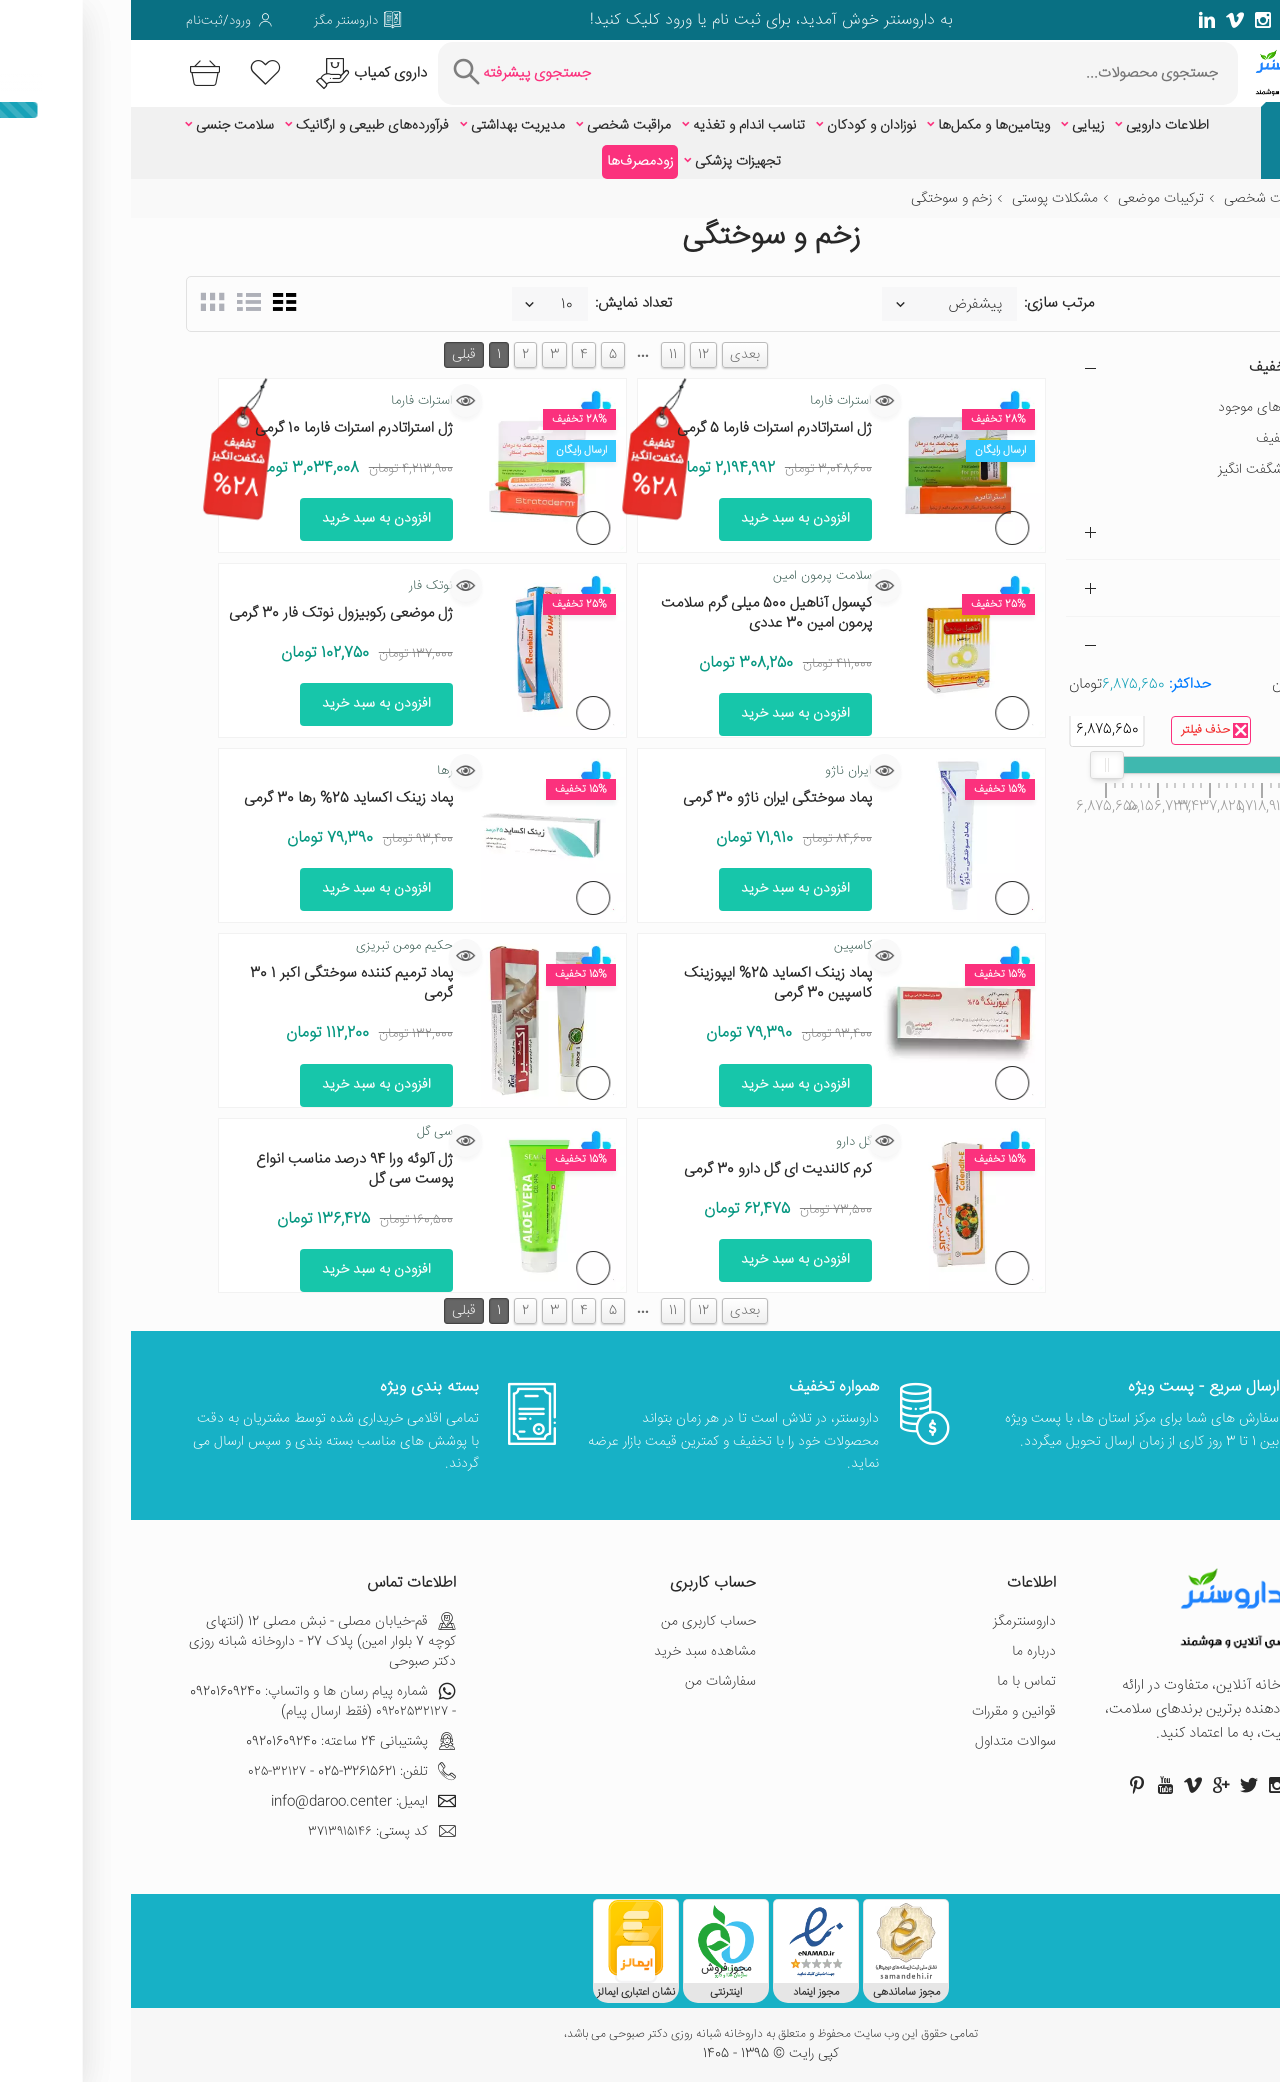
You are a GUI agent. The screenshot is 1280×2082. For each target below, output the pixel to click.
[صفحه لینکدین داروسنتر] (1076, 20)
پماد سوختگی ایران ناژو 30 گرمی (646, 798)
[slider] (1184, 765)
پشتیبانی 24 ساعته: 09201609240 (220, 1742)
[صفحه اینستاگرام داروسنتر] (1146, 1785)
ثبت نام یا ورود (579, 20)
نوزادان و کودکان (740, 126)
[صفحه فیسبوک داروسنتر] (1216, 20)
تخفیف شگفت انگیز (1141, 470)
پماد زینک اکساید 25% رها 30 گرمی (217, 798)
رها (314, 771)
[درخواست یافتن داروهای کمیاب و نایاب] (237, 73)
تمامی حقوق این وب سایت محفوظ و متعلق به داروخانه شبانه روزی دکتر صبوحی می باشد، (640, 2035)
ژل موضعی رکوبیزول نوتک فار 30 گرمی (210, 613)
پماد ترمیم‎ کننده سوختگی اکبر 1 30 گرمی (220, 983)
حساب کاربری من (577, 1622)
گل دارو (723, 1142)
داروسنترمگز (893, 1622)
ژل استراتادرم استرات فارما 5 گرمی (643, 428)
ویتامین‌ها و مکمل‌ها (863, 126)
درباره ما (903, 1652)
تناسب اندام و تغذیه (618, 126)
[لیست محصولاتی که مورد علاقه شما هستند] (134, 73)
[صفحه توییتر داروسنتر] (1188, 20)
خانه (1213, 199)
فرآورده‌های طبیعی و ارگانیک (241, 126)
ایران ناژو (717, 771)
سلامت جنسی (104, 126)
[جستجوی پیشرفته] (388, 73)
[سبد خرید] (70, 73)
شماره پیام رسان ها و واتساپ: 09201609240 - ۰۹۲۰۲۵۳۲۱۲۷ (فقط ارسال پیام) (192, 1702)
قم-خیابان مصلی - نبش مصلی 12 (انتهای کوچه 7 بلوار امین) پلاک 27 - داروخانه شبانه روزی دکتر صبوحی (191, 1642)
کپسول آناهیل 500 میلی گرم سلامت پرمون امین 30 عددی (635, 613)
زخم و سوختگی (820, 199)
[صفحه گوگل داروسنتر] (1160, 20)
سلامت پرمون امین (691, 576)
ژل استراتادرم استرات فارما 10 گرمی (223, 428)
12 (572, 355)
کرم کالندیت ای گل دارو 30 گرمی (647, 1169)
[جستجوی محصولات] (788, 73)
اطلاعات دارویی (1036, 126)
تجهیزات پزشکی (607, 162)
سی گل (304, 1132)
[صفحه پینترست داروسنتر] (1006, 1785)
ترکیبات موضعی (1030, 199)
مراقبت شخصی (498, 126)
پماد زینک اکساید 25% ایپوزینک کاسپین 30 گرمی (647, 983)
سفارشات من (589, 1682)
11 (542, 355)
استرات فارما (710, 401)
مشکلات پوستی (924, 199)
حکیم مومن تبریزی (273, 946)
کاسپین (722, 946)
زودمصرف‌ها (509, 162)
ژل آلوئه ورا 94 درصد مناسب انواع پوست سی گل (223, 1169)
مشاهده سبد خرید (574, 1652)
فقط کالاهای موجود (1141, 408)
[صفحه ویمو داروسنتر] (1104, 20)
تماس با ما (895, 1682)
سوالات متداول (884, 1742)
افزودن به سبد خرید (664, 519)
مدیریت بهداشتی (387, 126)
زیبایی (957, 126)
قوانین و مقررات (883, 1712)
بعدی (614, 355)
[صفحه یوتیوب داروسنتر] (1034, 1785)
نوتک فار (300, 586)
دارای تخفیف (1160, 439)
